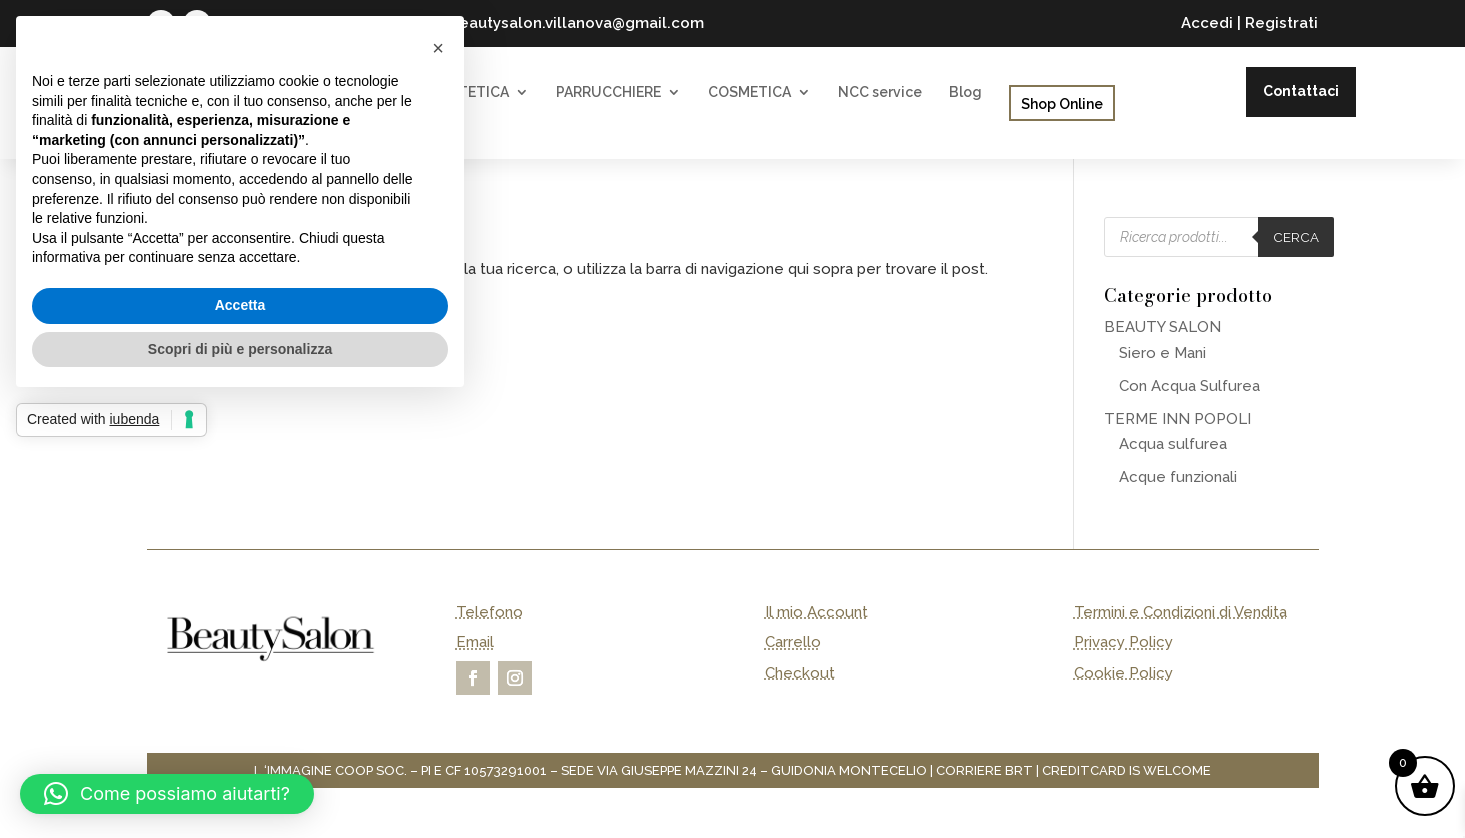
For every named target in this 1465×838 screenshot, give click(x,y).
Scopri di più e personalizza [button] (240, 349)
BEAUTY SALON (1162, 327)
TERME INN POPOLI (1177, 419)
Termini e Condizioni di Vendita (1180, 612)
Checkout (800, 673)
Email (475, 642)
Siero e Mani (1162, 353)
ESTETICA (475, 92)
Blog (965, 92)
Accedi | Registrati (1249, 23)
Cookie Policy (1123, 673)
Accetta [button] (240, 305)
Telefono (489, 612)
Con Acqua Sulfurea (1189, 386)
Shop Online (1062, 104)
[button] (167, 794)
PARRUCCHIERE (608, 92)
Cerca (1296, 237)
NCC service (880, 92)
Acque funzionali (1178, 477)
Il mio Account (816, 612)
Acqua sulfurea (1173, 444)
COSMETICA (749, 92)
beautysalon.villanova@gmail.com (576, 23)
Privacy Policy (1123, 642)
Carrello (793, 642)
